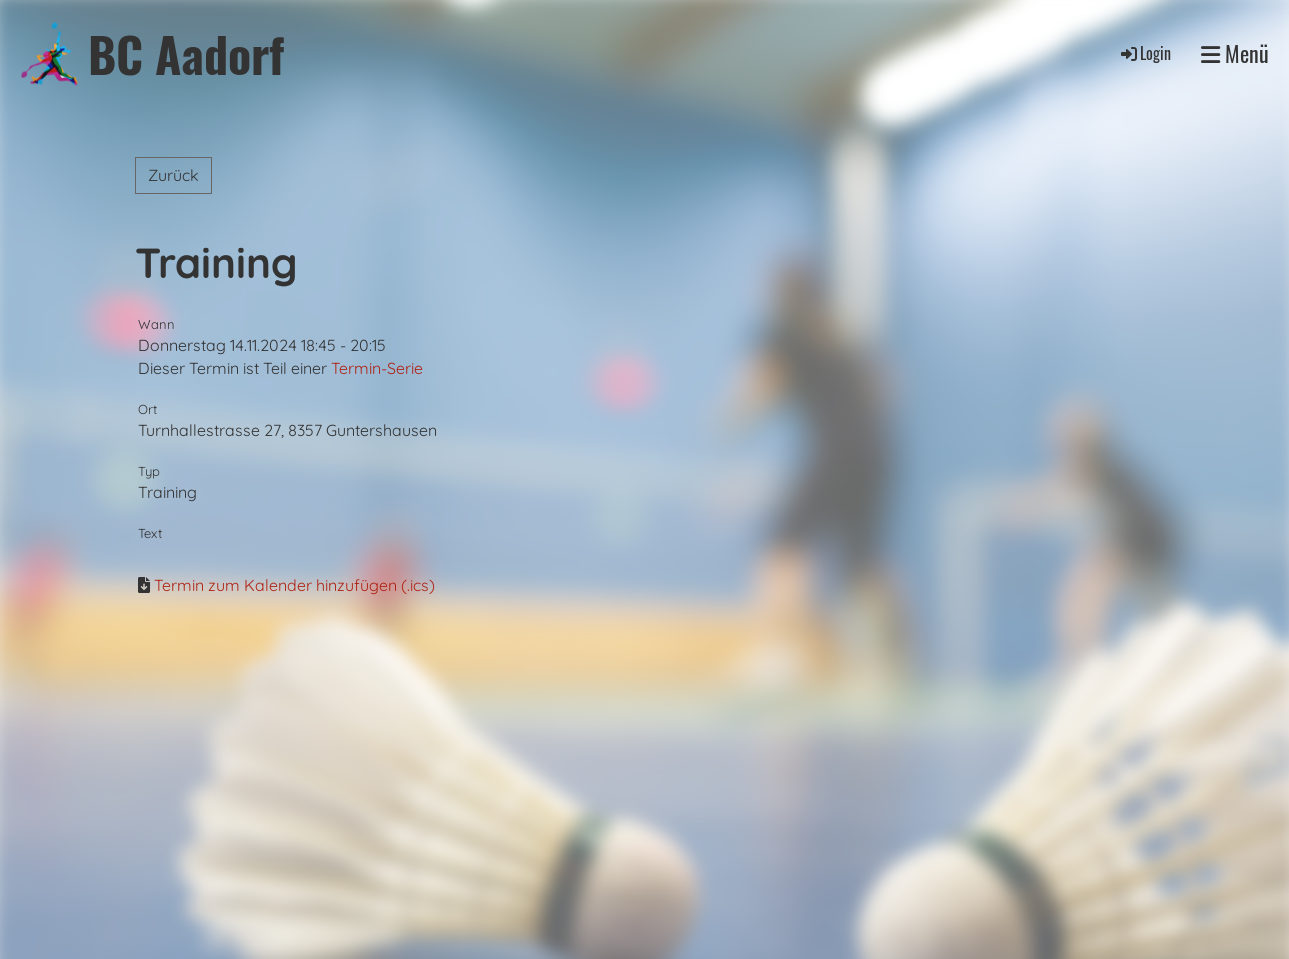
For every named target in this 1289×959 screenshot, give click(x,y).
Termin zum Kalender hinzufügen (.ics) (294, 585)
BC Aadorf (186, 53)
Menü (1235, 53)
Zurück (173, 175)
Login (1144, 53)
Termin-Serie (377, 368)
